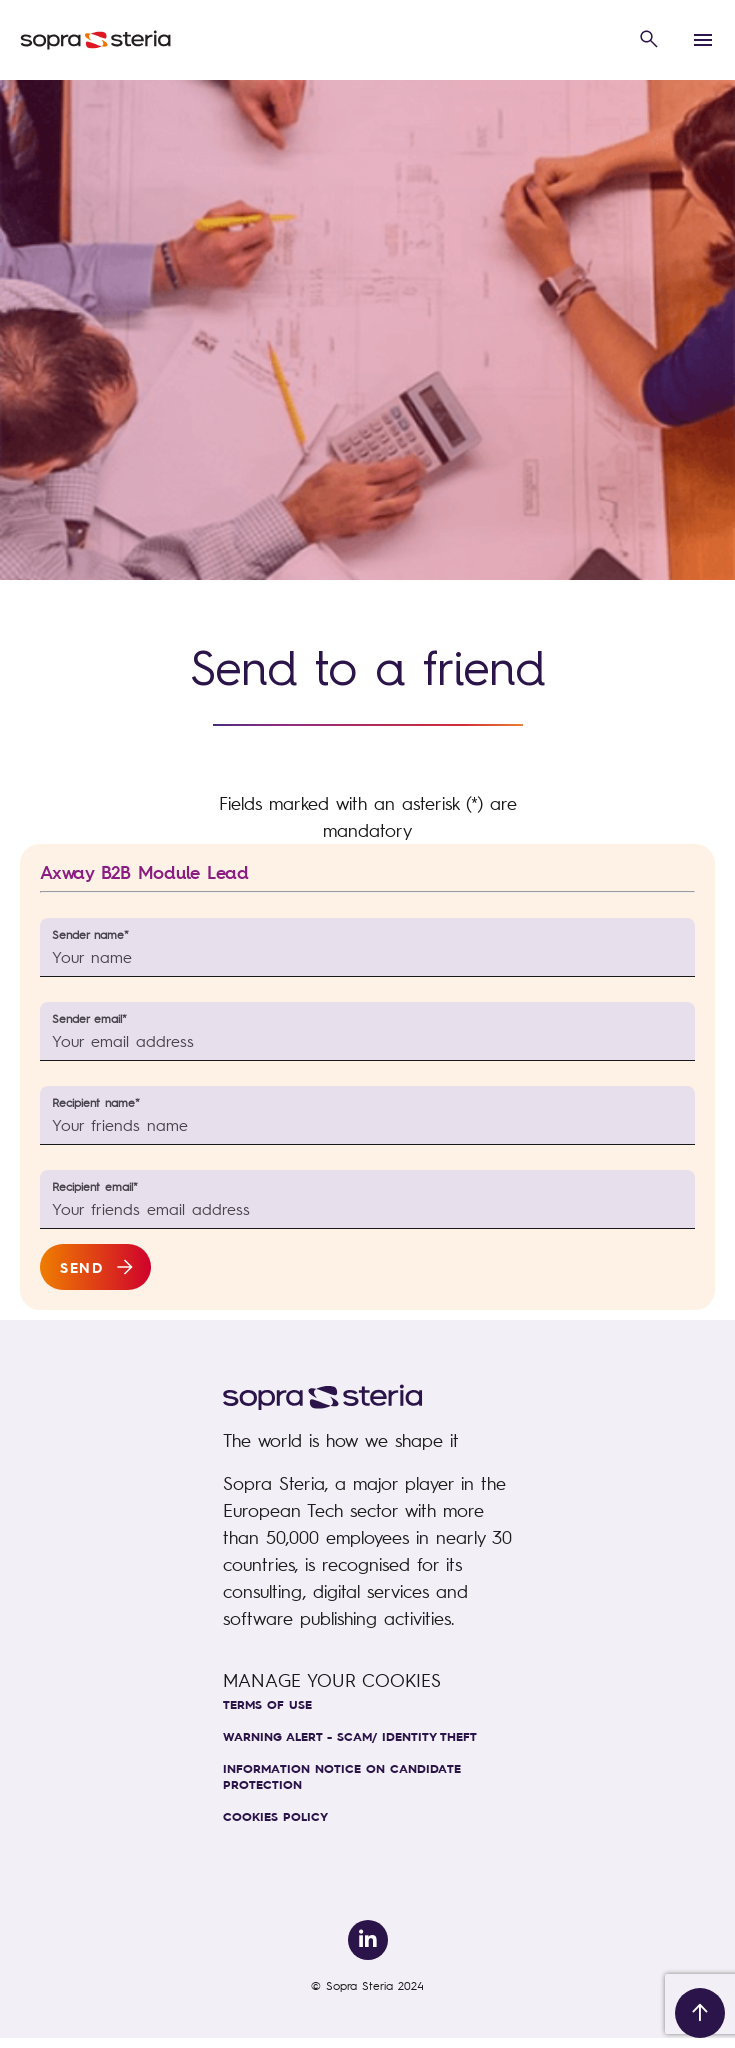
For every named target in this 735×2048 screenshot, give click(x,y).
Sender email (89, 1018)
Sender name (90, 934)
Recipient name (96, 1102)
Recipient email (95, 1186)
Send (81, 1267)
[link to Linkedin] (368, 1940)
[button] (649, 40)
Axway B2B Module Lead (144, 872)
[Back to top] (700, 2013)
